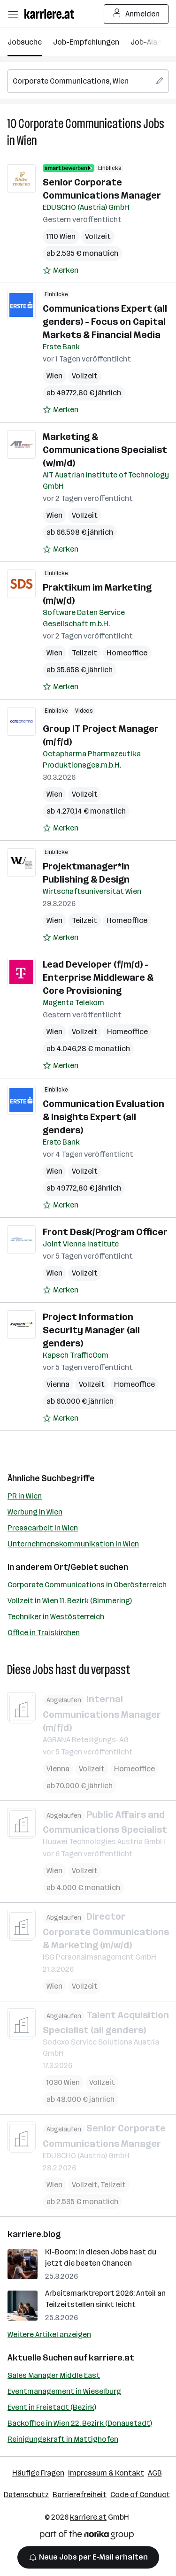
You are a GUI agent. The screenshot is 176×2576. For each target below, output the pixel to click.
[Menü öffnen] (12, 14)
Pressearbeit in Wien (43, 1527)
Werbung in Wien (35, 1511)
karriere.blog (34, 2234)
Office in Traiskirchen (44, 1632)
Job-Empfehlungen (86, 42)
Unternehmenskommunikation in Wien (73, 1543)
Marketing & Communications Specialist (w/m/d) (105, 450)
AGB (155, 2472)
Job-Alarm (148, 42)
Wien (27, 140)
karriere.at (111, 2358)
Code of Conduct (140, 2494)
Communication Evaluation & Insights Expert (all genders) (103, 1117)
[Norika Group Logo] (87, 2536)
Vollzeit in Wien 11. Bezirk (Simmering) (70, 1600)
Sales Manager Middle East (54, 2375)
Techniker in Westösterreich (56, 1616)
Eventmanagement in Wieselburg (64, 2391)
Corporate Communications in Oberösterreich (87, 1584)
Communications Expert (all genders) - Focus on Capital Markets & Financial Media (105, 321)
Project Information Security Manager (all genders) (91, 1330)
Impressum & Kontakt (106, 2472)
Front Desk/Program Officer (105, 1232)
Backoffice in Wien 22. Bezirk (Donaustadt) (80, 2423)
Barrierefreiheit (80, 2494)
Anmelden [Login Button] (136, 14)
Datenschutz (26, 2494)
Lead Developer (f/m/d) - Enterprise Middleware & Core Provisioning (98, 977)
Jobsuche (25, 42)
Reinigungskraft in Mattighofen (63, 2439)
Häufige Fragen (38, 2472)
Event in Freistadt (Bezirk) (52, 2407)
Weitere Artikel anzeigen (49, 2334)
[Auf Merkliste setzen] (60, 270)
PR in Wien (25, 1496)
